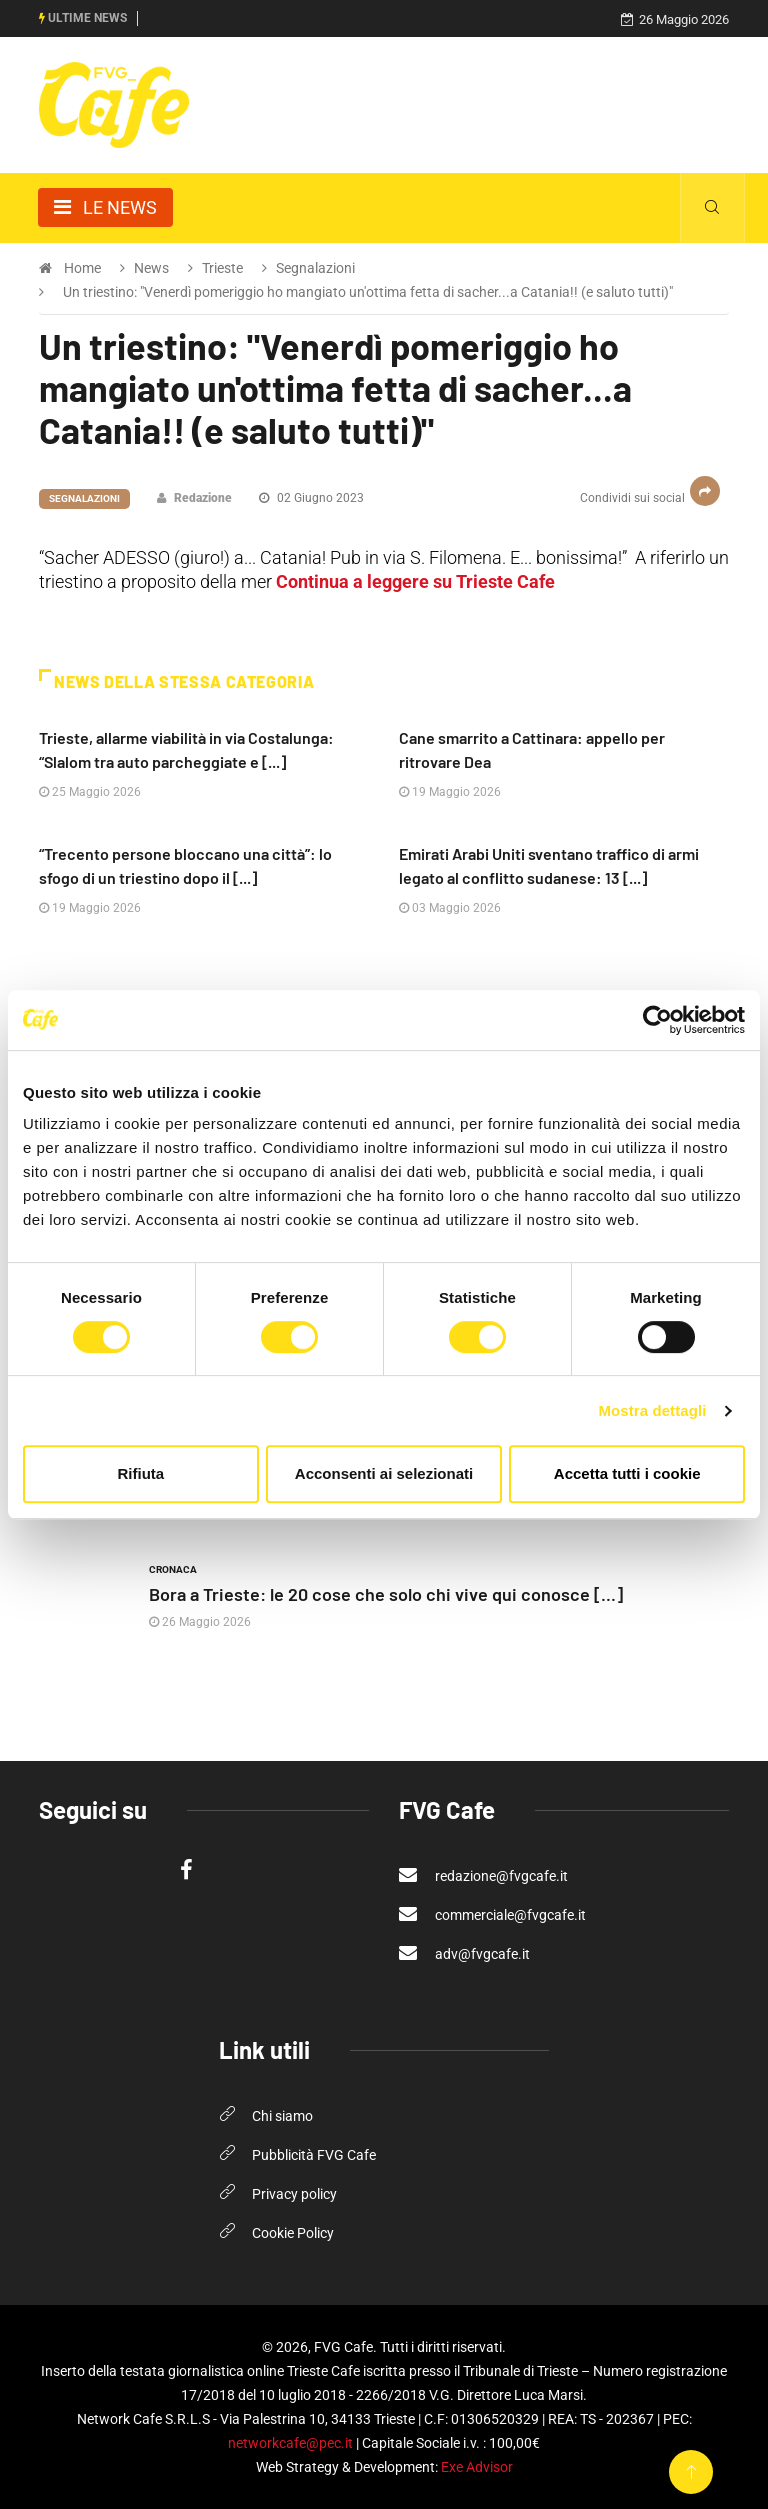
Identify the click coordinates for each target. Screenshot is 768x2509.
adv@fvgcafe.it (464, 1953)
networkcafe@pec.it (290, 2443)
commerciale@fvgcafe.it (492, 1914)
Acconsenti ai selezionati (384, 1473)
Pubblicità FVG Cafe (314, 2155)
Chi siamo (282, 2116)
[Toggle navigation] (105, 207)
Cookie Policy (293, 2233)
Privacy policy (294, 2194)
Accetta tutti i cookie (627, 1473)
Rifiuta (140, 1473)
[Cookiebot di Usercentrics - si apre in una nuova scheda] (657, 1020)
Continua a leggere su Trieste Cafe (415, 581)
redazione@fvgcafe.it (483, 1875)
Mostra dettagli (652, 1410)
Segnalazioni (84, 498)
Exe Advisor (477, 2467)
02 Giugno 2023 (311, 498)
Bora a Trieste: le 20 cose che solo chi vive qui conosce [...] (386, 1594)
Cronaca (173, 1569)
